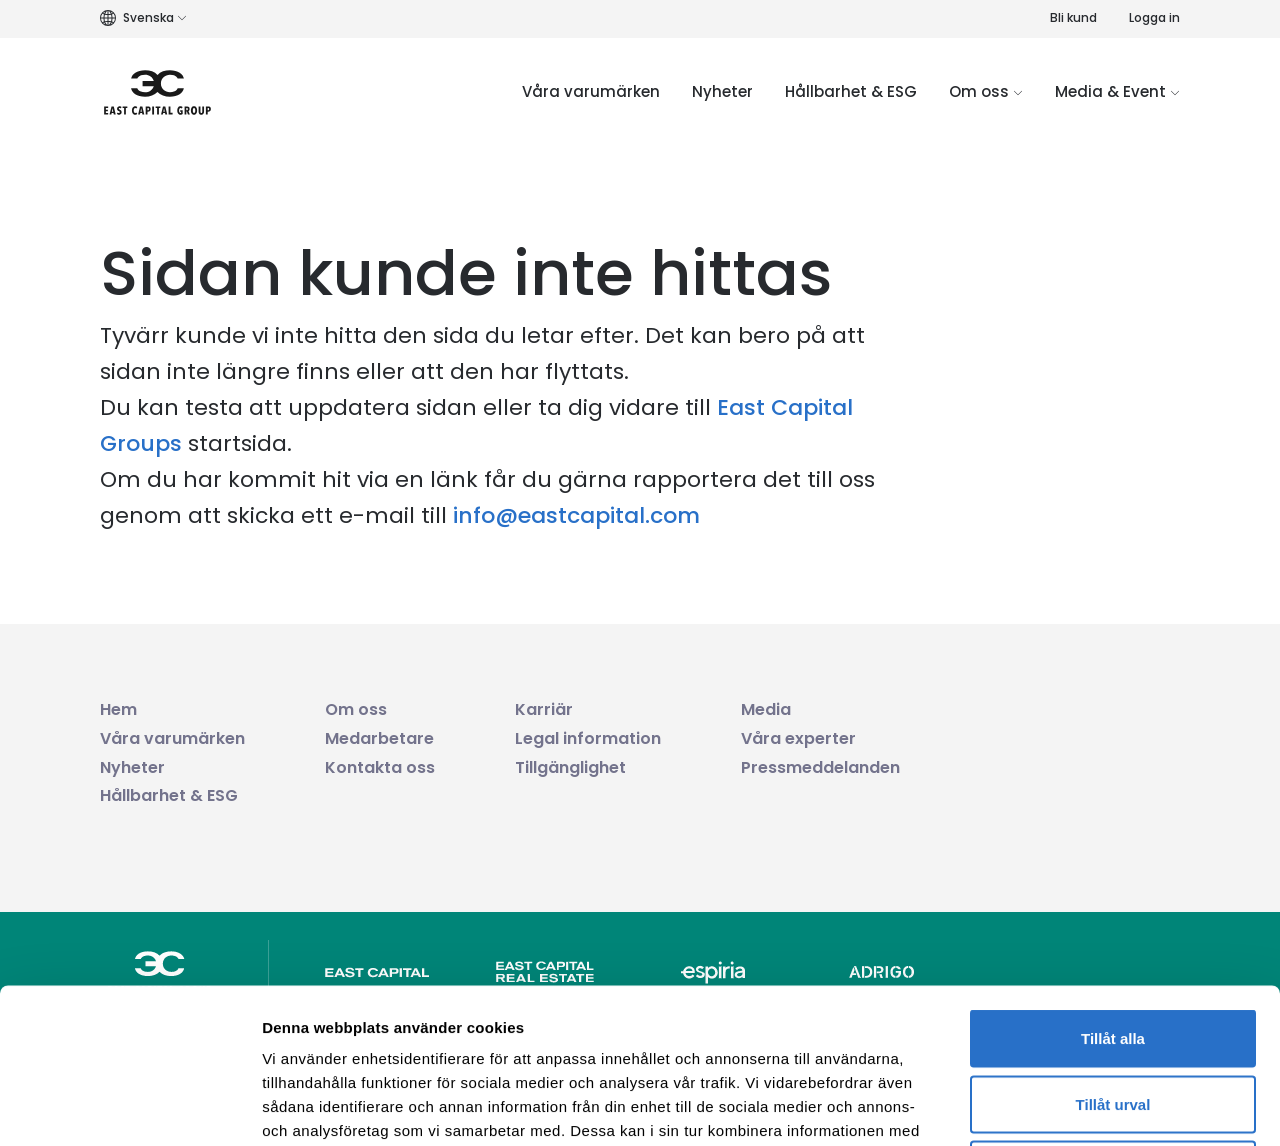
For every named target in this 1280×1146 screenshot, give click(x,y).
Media (766, 709)
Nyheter (722, 91)
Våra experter (798, 738)
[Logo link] (157, 92)
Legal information (588, 738)
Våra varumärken (591, 91)
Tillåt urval (1113, 949)
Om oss (986, 91)
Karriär (544, 709)
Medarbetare (379, 738)
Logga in (1154, 17)
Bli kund (1073, 17)
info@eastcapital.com (576, 515)
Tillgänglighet (570, 767)
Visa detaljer (1086, 1106)
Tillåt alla (1113, 883)
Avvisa (1113, 1014)
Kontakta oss (380, 767)
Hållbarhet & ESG (851, 91)
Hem (118, 709)
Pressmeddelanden (820, 767)
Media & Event (1117, 91)
